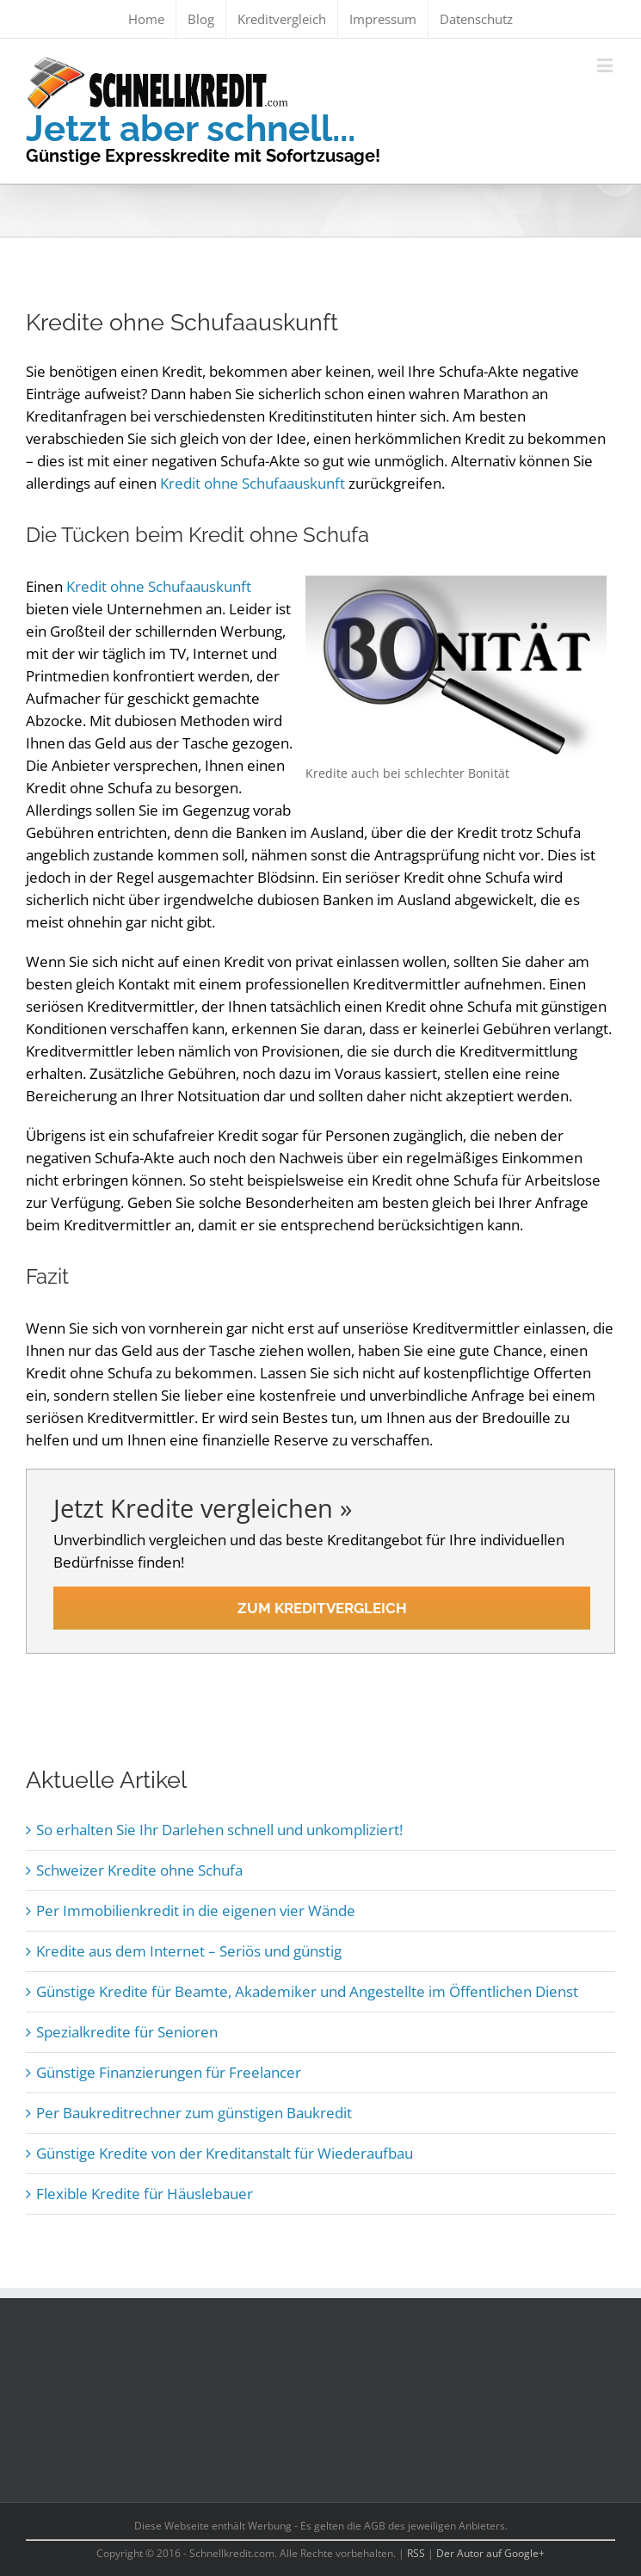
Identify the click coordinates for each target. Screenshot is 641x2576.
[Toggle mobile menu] (606, 65)
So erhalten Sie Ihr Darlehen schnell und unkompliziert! (219, 1830)
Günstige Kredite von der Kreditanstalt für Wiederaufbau (224, 2153)
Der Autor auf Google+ (490, 2553)
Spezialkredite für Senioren (127, 2032)
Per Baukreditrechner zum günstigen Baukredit (194, 2113)
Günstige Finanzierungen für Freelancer (168, 2072)
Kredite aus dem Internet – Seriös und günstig (189, 1951)
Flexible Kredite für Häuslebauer (144, 2193)
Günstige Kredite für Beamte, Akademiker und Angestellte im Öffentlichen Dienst (307, 1991)
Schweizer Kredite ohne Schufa (139, 1870)
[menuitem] (146, 19)
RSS (416, 2553)
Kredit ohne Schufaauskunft (252, 483)
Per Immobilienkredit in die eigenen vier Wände (195, 1910)
